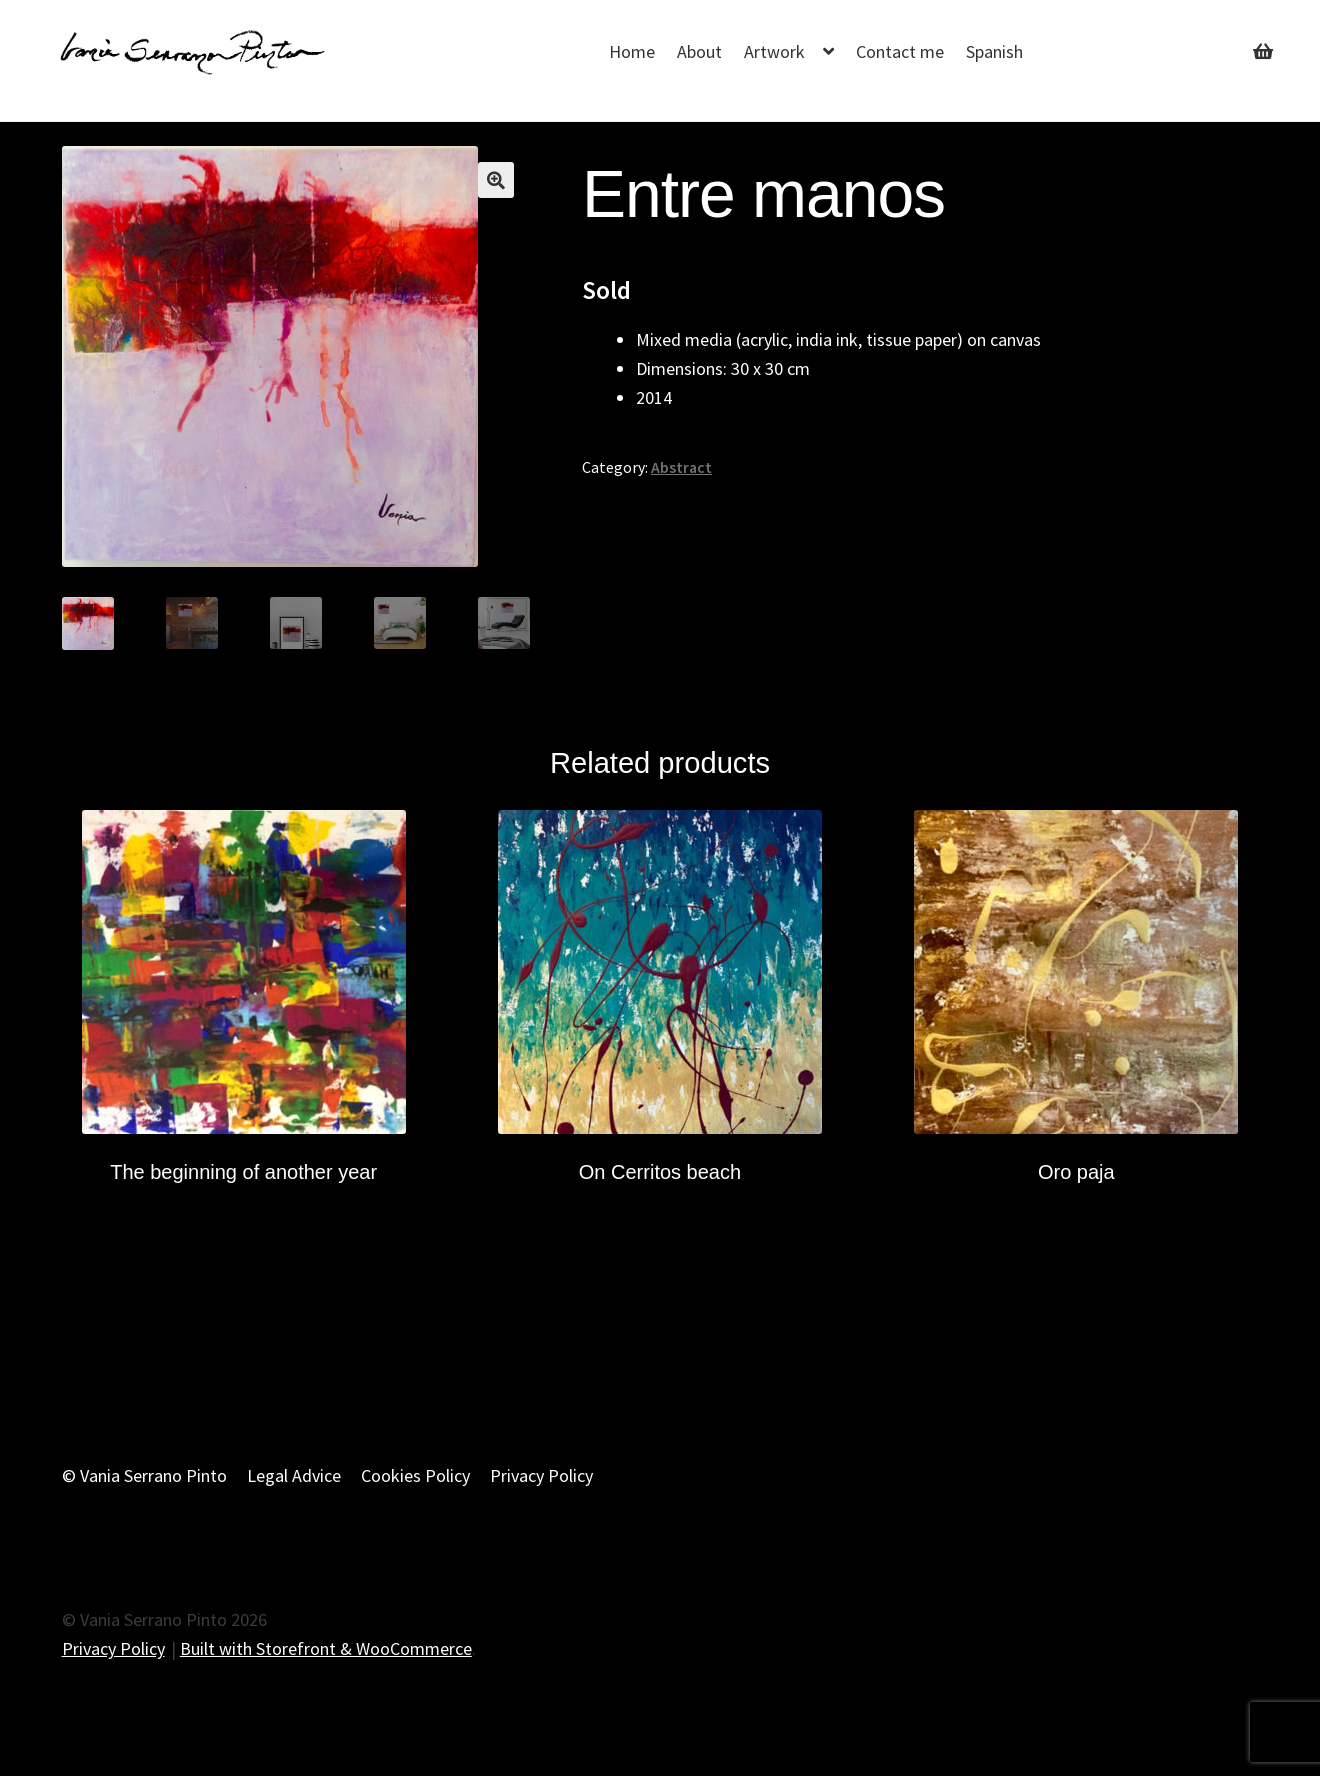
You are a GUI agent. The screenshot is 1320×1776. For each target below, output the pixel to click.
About (699, 51)
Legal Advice (294, 1474)
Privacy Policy (541, 1474)
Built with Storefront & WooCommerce (326, 1647)
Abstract (681, 467)
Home (632, 51)
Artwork (774, 51)
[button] (496, 180)
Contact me (900, 51)
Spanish (994, 51)
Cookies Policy (415, 1474)
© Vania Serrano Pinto (144, 1474)
